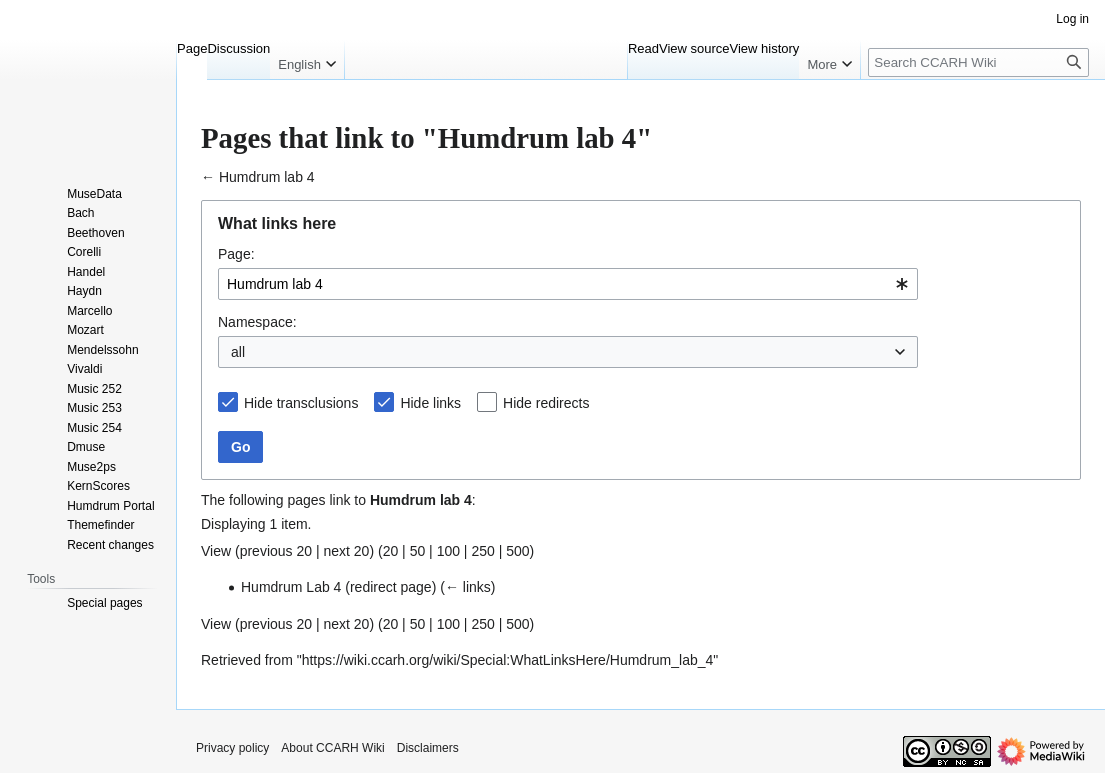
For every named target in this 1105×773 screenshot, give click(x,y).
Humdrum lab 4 (267, 177)
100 (448, 551)
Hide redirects (546, 403)
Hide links (430, 403)
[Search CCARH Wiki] (978, 62)
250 (482, 551)
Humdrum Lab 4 (291, 587)
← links (468, 587)
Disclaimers (428, 748)
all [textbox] (238, 352)
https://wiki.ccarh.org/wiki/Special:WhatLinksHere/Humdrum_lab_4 (508, 660)
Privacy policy (232, 748)
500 (517, 551)
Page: (236, 254)
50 (418, 551)
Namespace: (257, 322)
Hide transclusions (301, 403)
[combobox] (568, 284)
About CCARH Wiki (332, 748)
